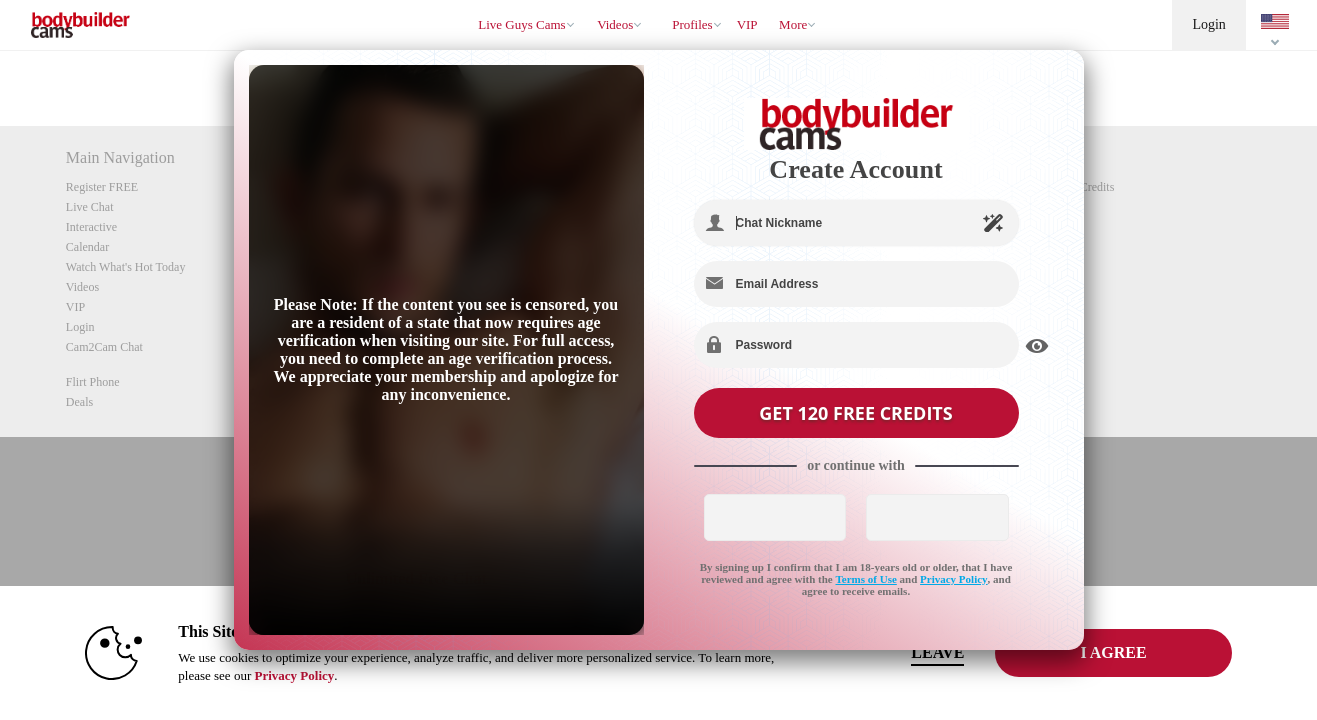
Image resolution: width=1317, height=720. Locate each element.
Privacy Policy (954, 579)
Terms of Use (866, 579)
